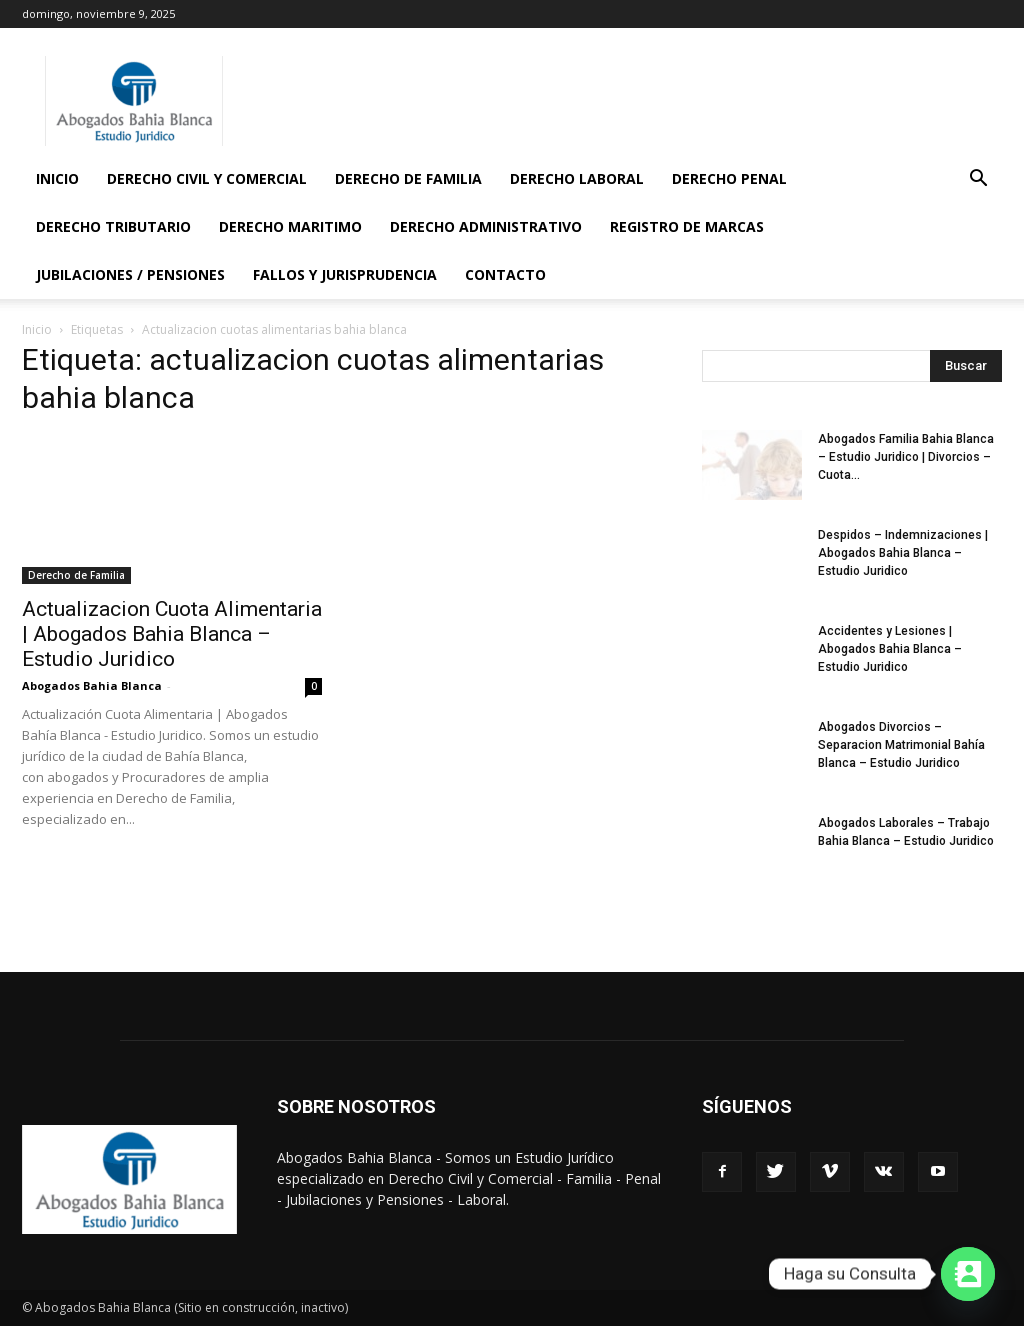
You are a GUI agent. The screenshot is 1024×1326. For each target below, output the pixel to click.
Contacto (505, 274)
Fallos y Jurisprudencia (345, 274)
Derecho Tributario (113, 226)
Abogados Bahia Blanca (92, 685)
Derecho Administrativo (486, 226)
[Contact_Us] (968, 1274)
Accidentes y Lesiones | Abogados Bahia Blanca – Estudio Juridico (890, 649)
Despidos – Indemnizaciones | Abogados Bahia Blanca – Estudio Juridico (903, 553)
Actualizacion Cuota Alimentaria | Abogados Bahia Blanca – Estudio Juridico (172, 634)
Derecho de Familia (408, 178)
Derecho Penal (729, 178)
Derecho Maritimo (290, 226)
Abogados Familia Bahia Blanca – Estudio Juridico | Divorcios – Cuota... (906, 457)
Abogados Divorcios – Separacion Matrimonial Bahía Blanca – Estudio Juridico (901, 745)
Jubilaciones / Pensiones (130, 274)
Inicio (57, 178)
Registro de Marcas (687, 226)
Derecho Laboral (577, 178)
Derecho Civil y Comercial (207, 178)
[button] (978, 180)
